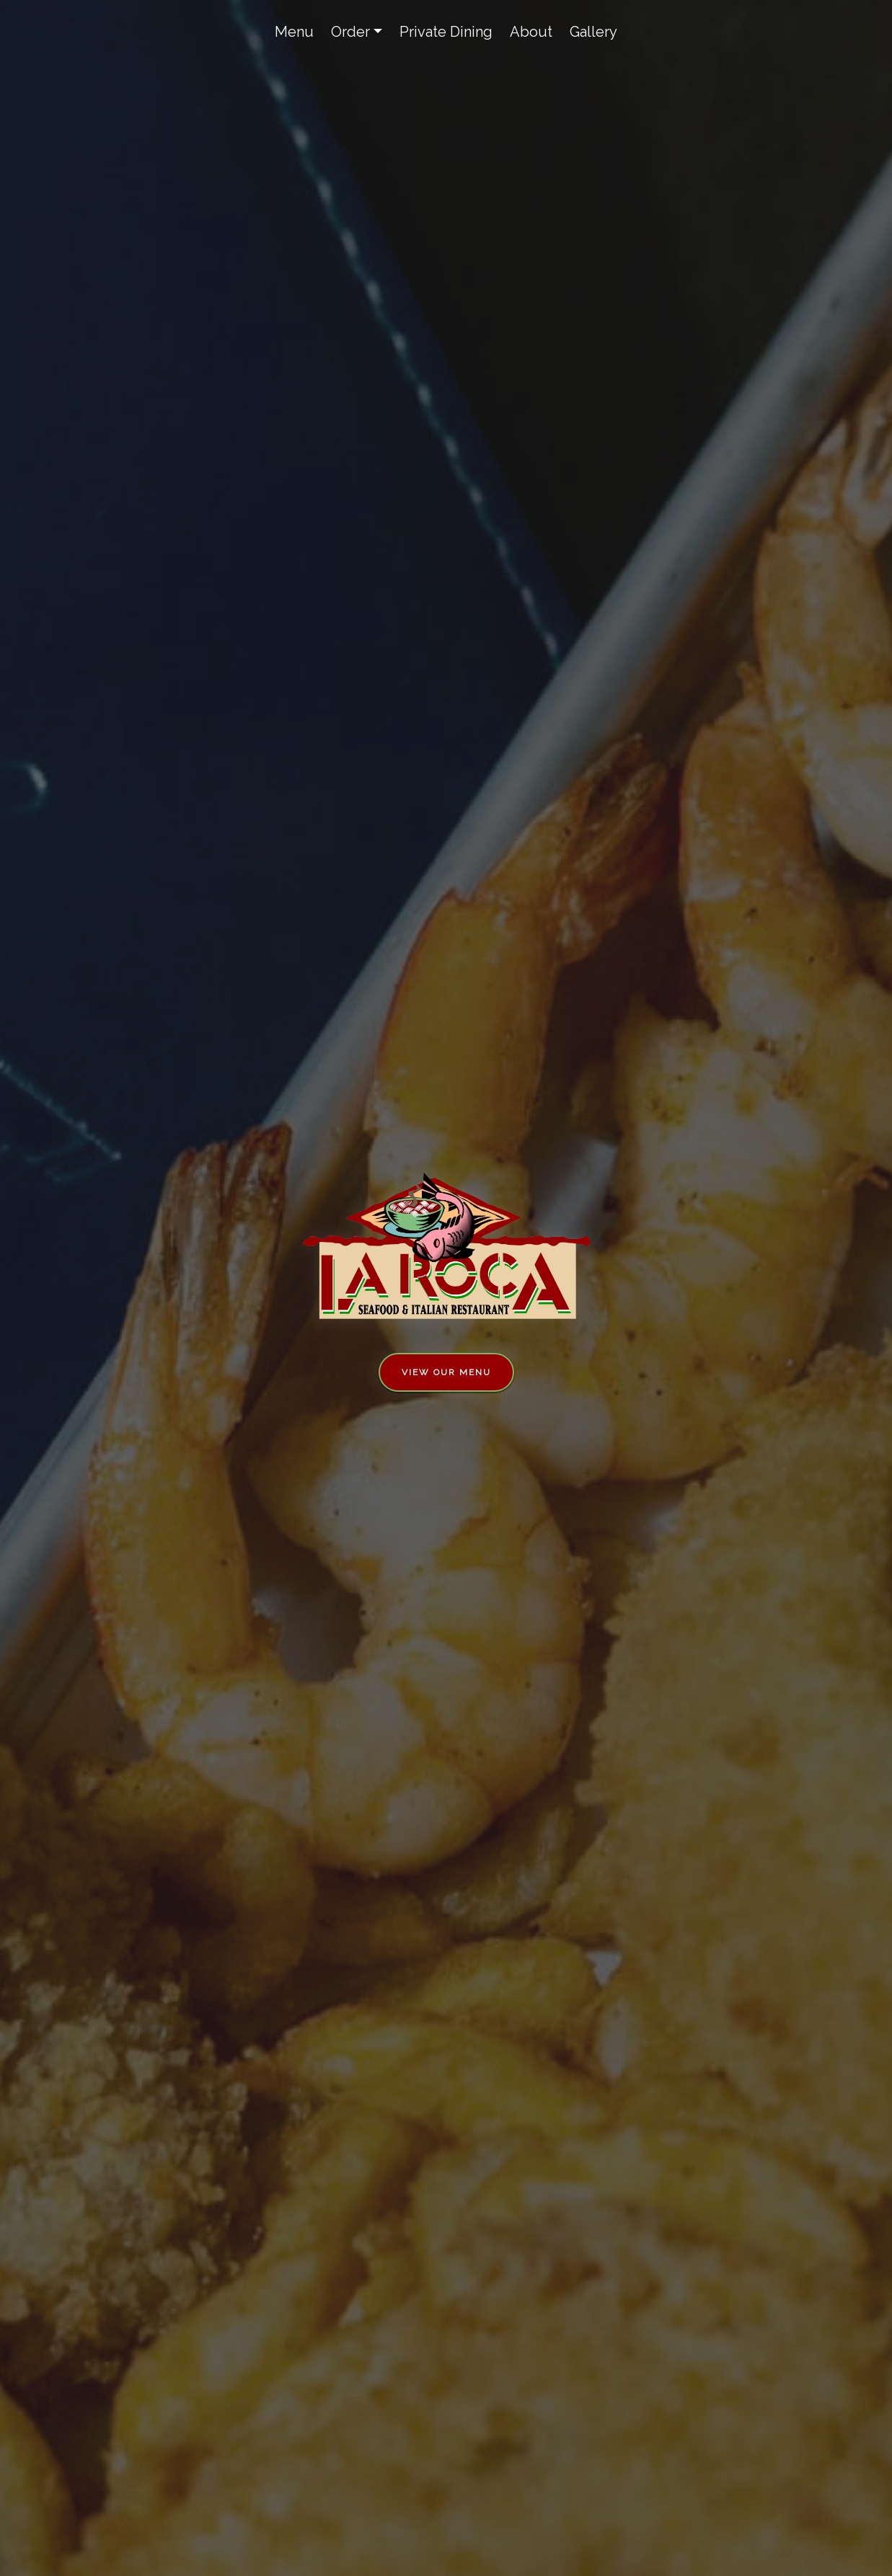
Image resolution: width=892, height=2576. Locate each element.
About (531, 31)
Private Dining (446, 31)
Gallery (593, 31)
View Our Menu (446, 1372)
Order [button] (350, 31)
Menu (294, 31)
